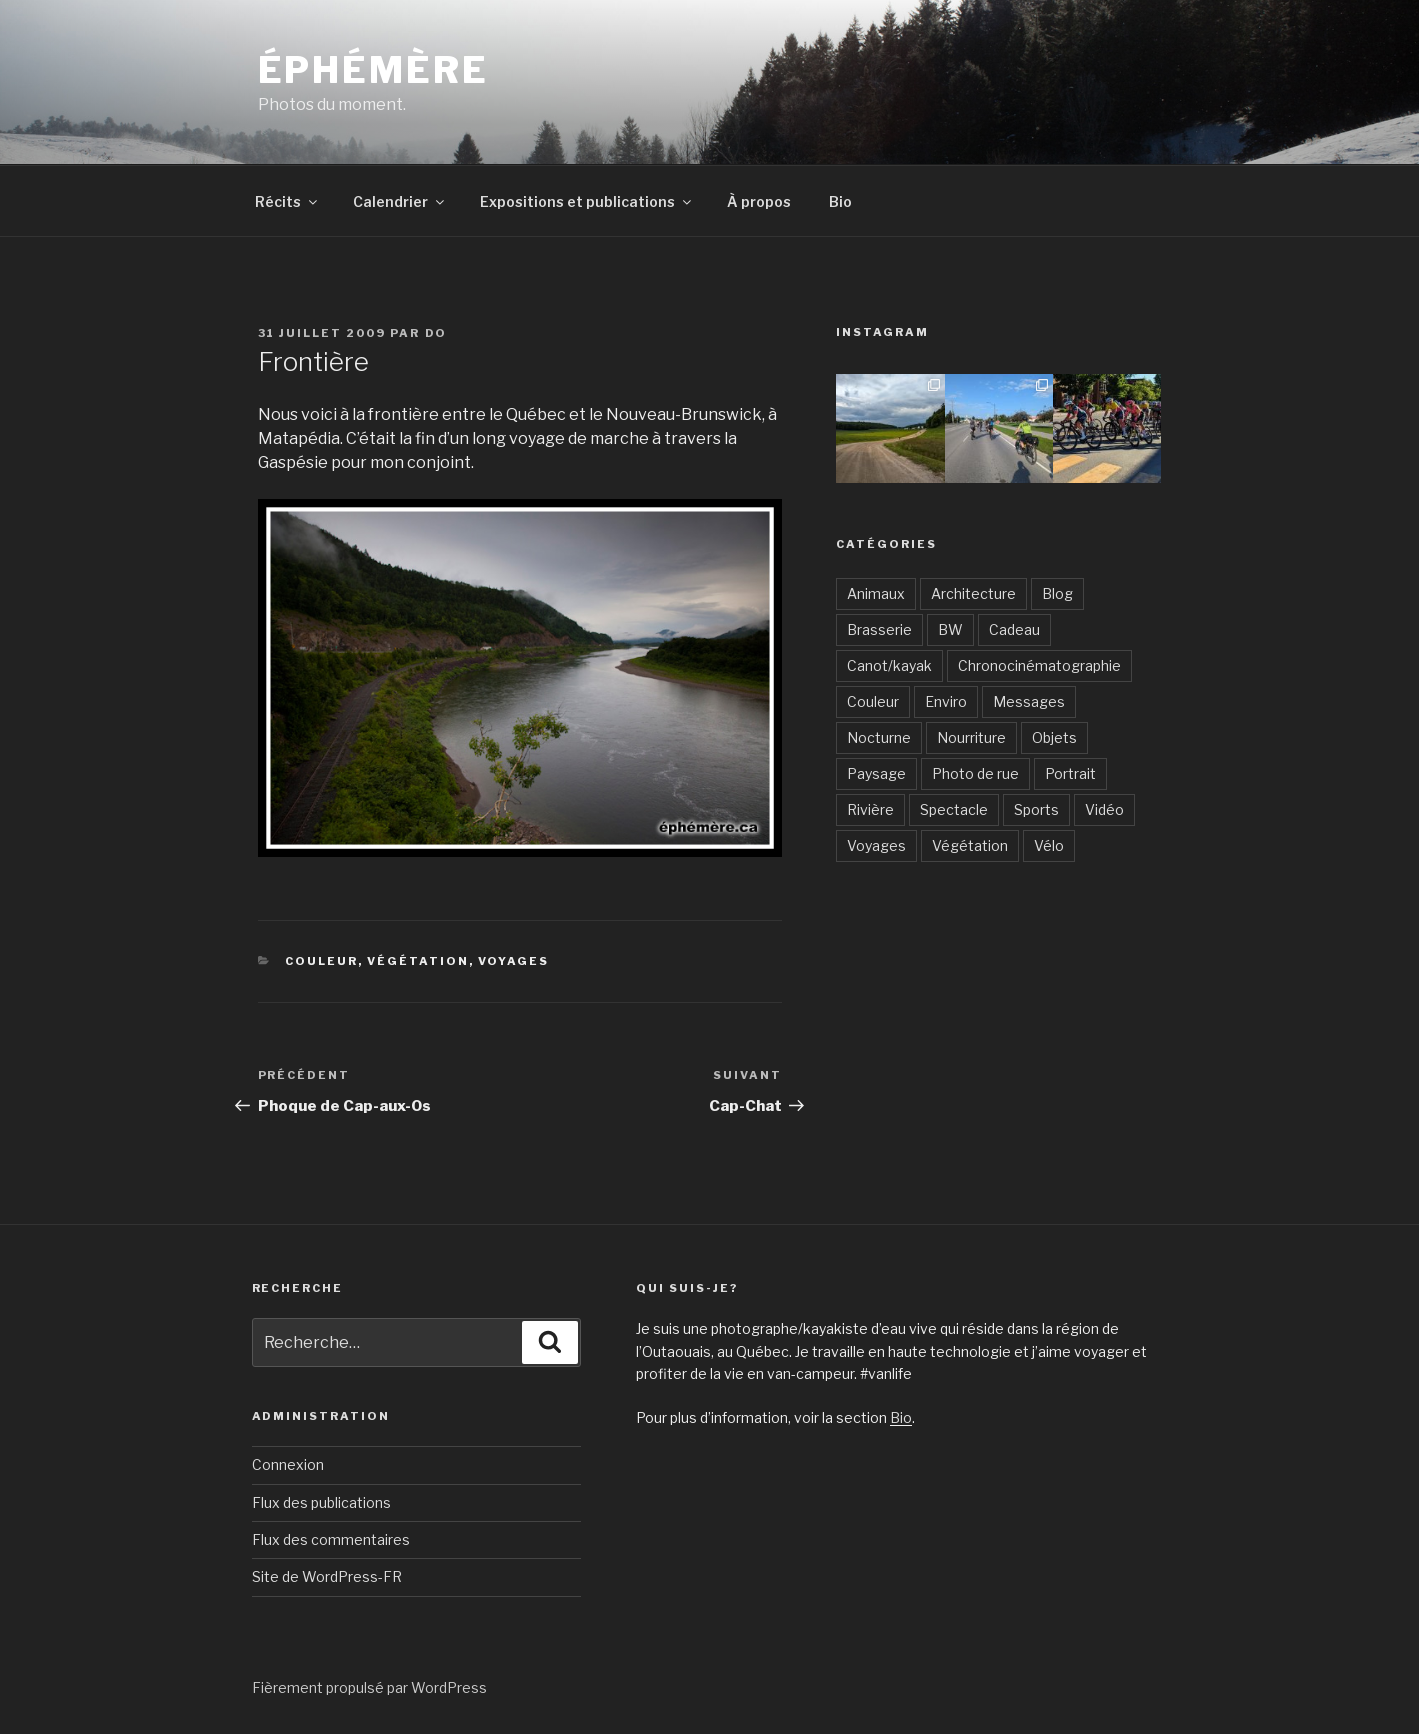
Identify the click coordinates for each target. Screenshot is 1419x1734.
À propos (759, 201)
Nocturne (879, 737)
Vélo (1049, 845)
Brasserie (879, 629)
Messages (1029, 701)
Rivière (870, 809)
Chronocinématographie (1039, 665)
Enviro (946, 701)
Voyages (513, 961)
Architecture (973, 593)
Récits (287, 201)
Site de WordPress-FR (327, 1576)
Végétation (418, 961)
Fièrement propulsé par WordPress (369, 1687)
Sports (1036, 809)
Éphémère (373, 70)
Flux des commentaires (331, 1539)
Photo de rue (975, 773)
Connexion (288, 1464)
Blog (1057, 593)
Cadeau (1014, 629)
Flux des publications (321, 1502)
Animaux (876, 593)
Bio (840, 201)
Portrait (1070, 773)
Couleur (321, 961)
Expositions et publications (587, 201)
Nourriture (971, 737)
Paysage (876, 773)
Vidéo (1104, 809)
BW (950, 629)
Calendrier (400, 201)
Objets (1054, 737)
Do (436, 333)
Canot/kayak (889, 665)
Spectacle (954, 809)
